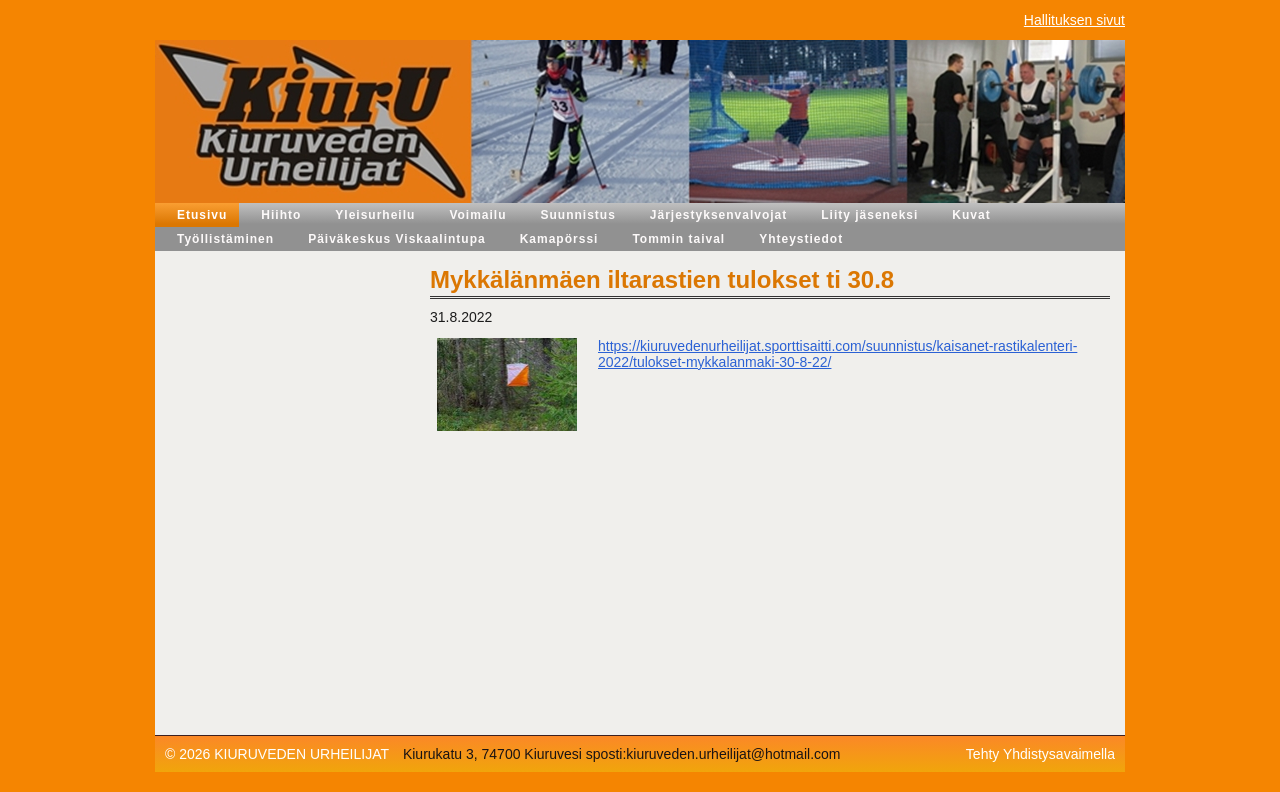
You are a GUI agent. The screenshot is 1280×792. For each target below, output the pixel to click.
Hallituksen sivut (1074, 20)
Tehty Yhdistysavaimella (1040, 754)
